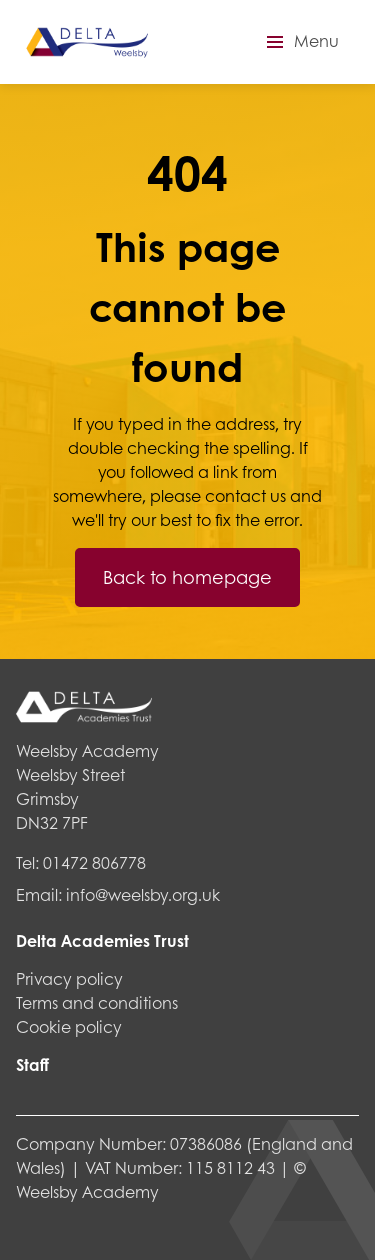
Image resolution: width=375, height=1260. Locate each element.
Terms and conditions (97, 1002)
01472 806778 (94, 862)
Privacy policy (69, 978)
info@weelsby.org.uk (143, 894)
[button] (300, 42)
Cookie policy (69, 1026)
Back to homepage (187, 577)
